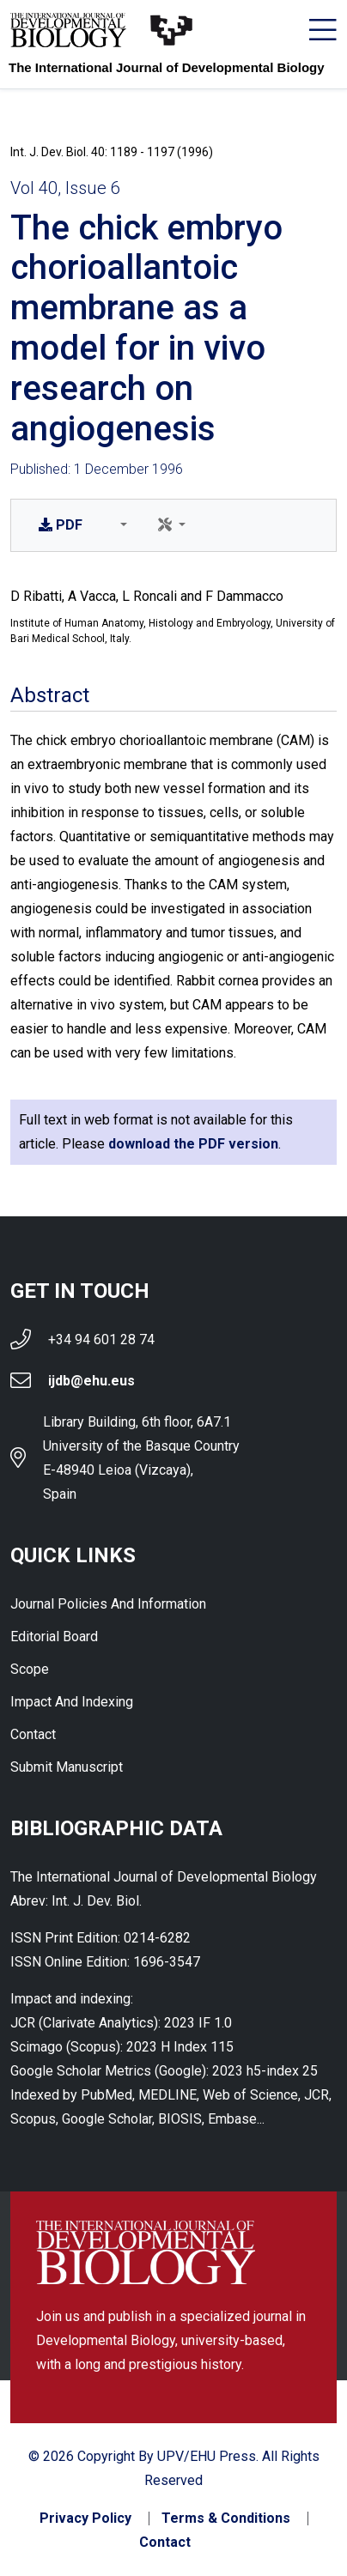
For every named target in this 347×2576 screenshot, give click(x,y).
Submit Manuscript (66, 1767)
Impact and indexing (71, 1702)
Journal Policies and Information (108, 1604)
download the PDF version (193, 1144)
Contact (33, 1734)
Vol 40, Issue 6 (65, 188)
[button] (120, 525)
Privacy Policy (85, 2518)
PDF (60, 525)
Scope (29, 1669)
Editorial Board (54, 1636)
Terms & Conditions (225, 2518)
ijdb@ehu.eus (91, 1381)
